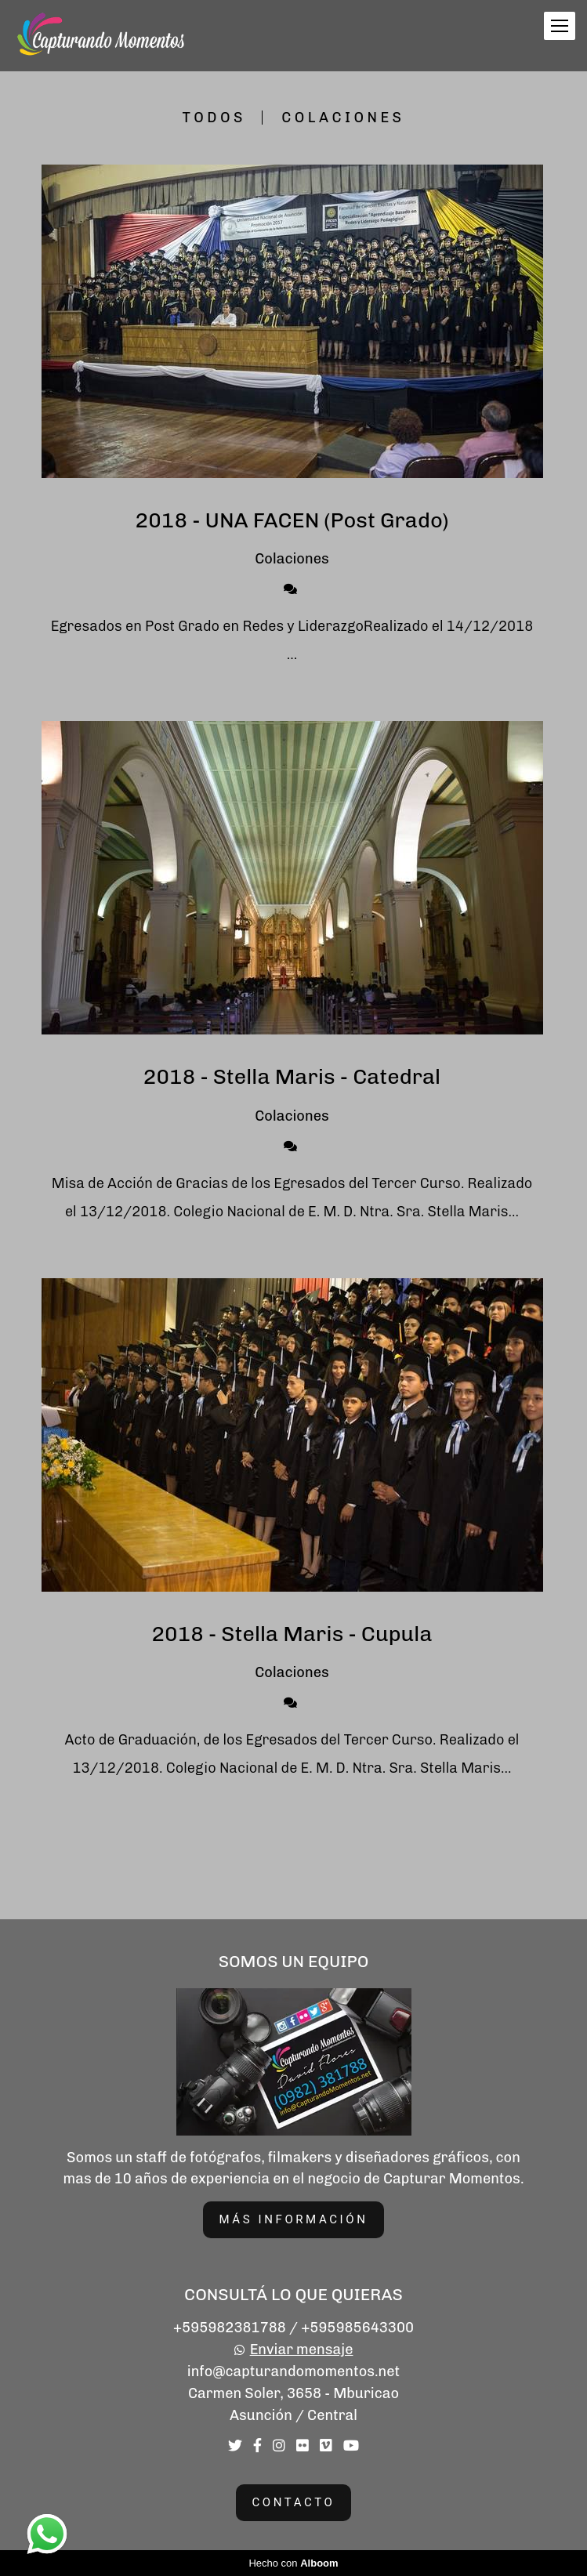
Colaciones (342, 118)
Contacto (293, 2502)
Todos (214, 118)
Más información (293, 2219)
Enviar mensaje (301, 2349)
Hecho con (293, 2563)
